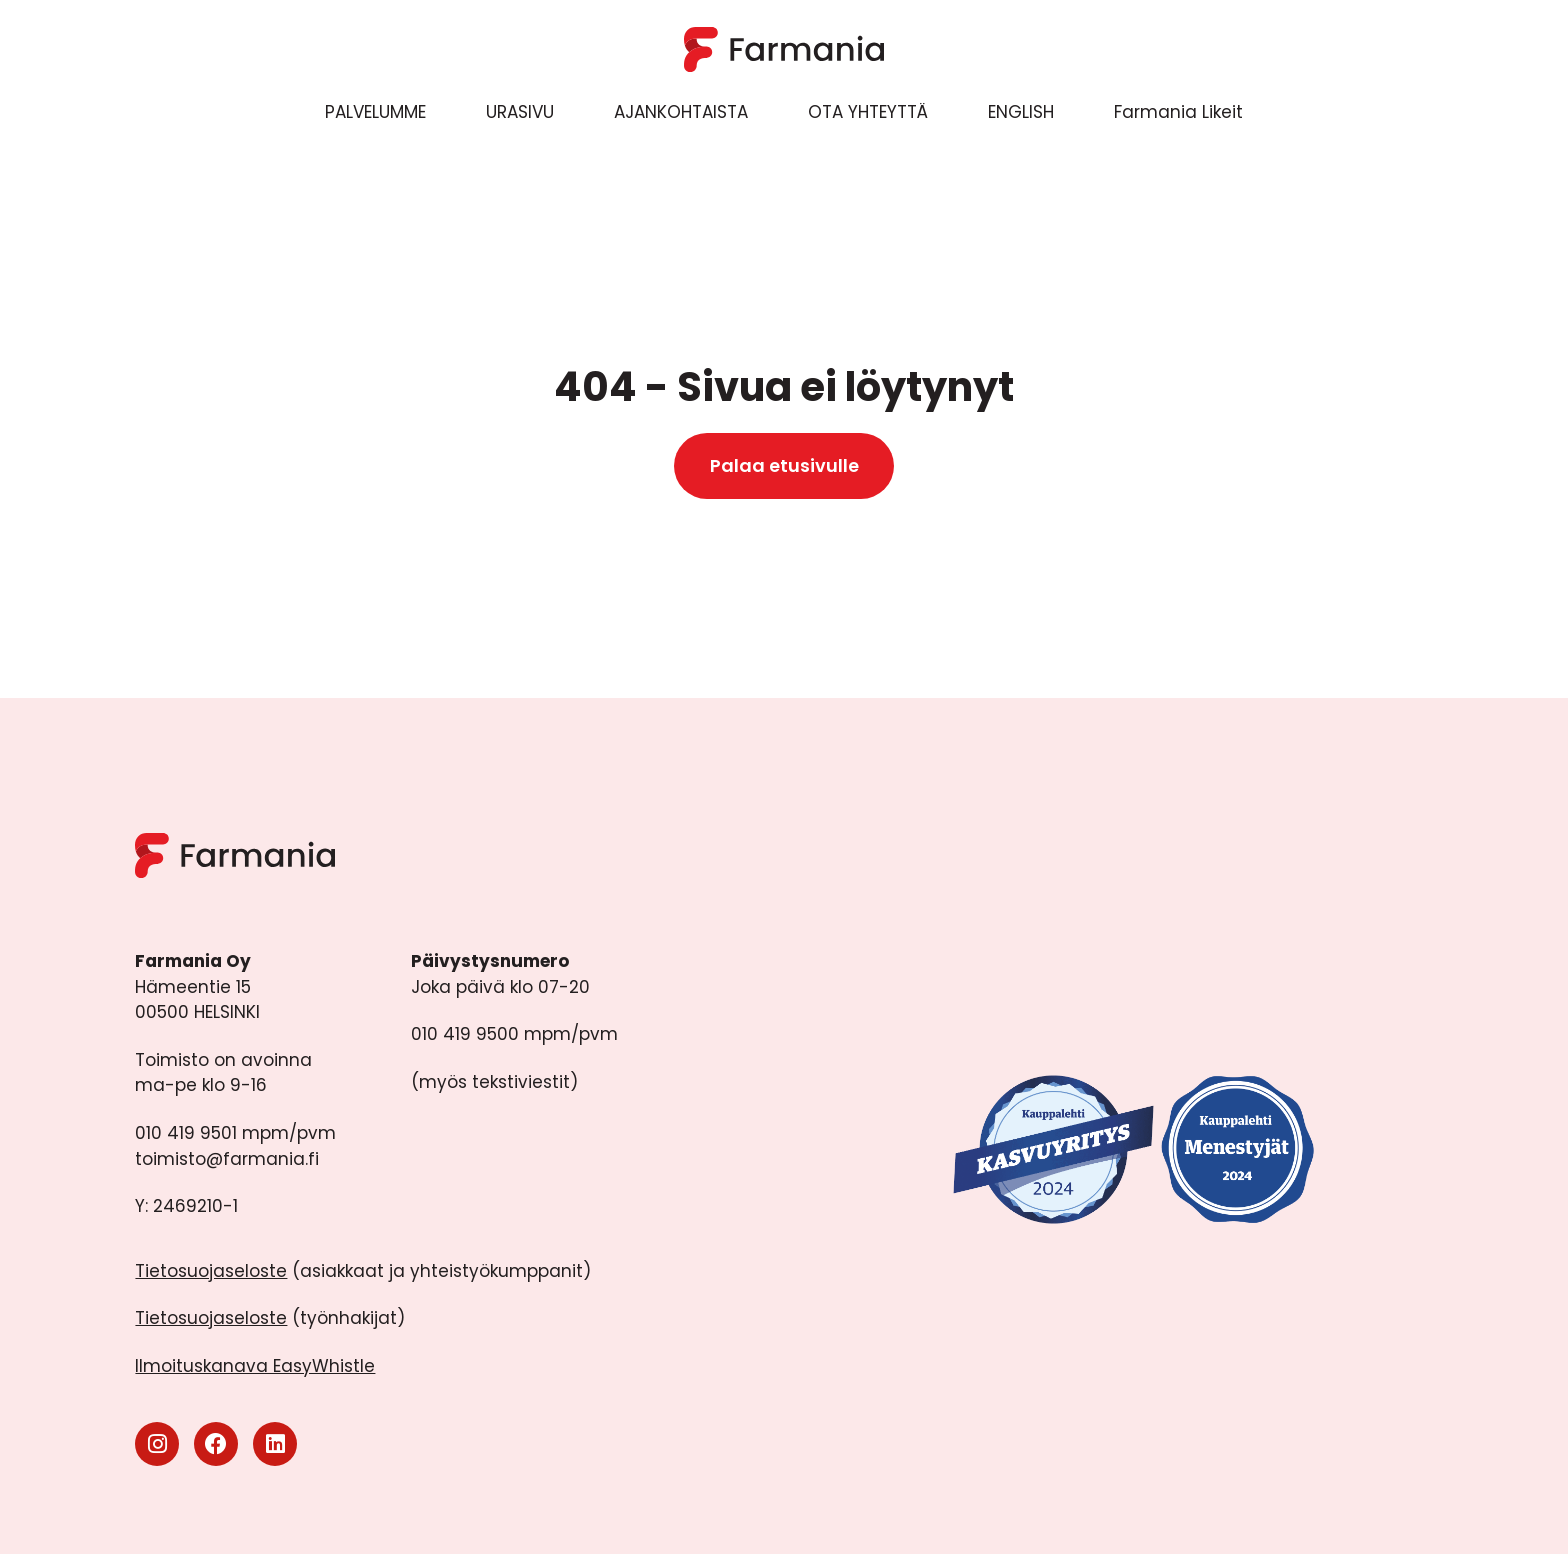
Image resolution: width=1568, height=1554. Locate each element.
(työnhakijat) (270, 1318)
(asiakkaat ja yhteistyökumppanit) (363, 1271)
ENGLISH (1021, 112)
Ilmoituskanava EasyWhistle (255, 1366)
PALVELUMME (375, 112)
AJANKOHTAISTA (681, 112)
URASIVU (520, 112)
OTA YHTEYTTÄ (868, 112)
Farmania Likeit (1178, 112)
